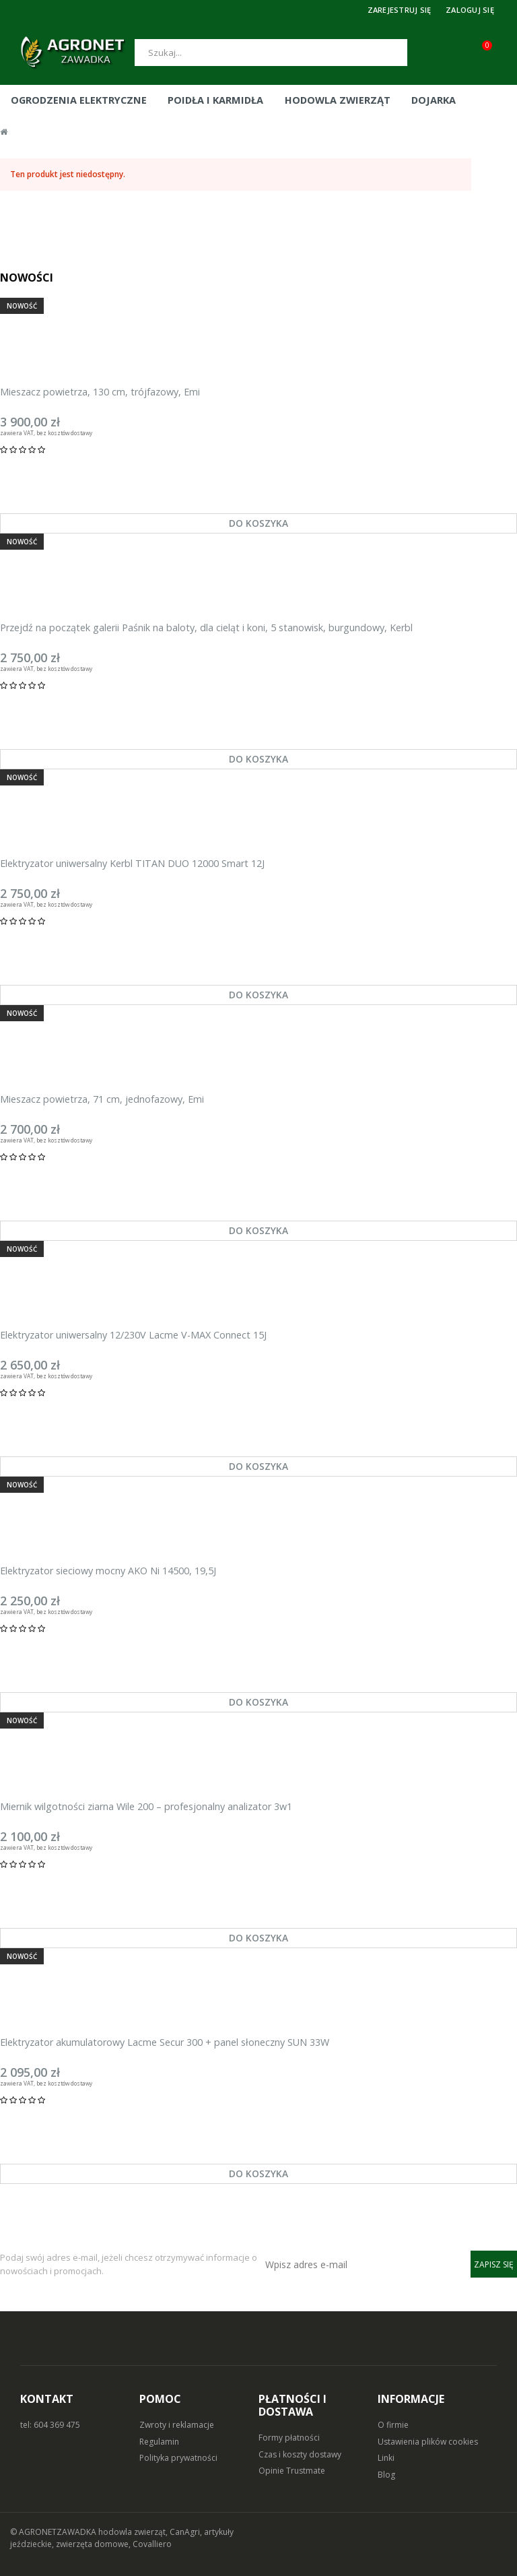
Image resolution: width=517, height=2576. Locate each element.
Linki (386, 2458)
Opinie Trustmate (291, 2470)
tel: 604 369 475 (50, 2424)
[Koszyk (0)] (497, 52)
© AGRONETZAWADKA (54, 2532)
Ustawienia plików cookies (428, 2441)
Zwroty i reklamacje (176, 2424)
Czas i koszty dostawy (299, 2454)
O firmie (393, 2424)
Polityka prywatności (178, 2458)
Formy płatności (289, 2437)
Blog (386, 2474)
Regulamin (159, 2441)
